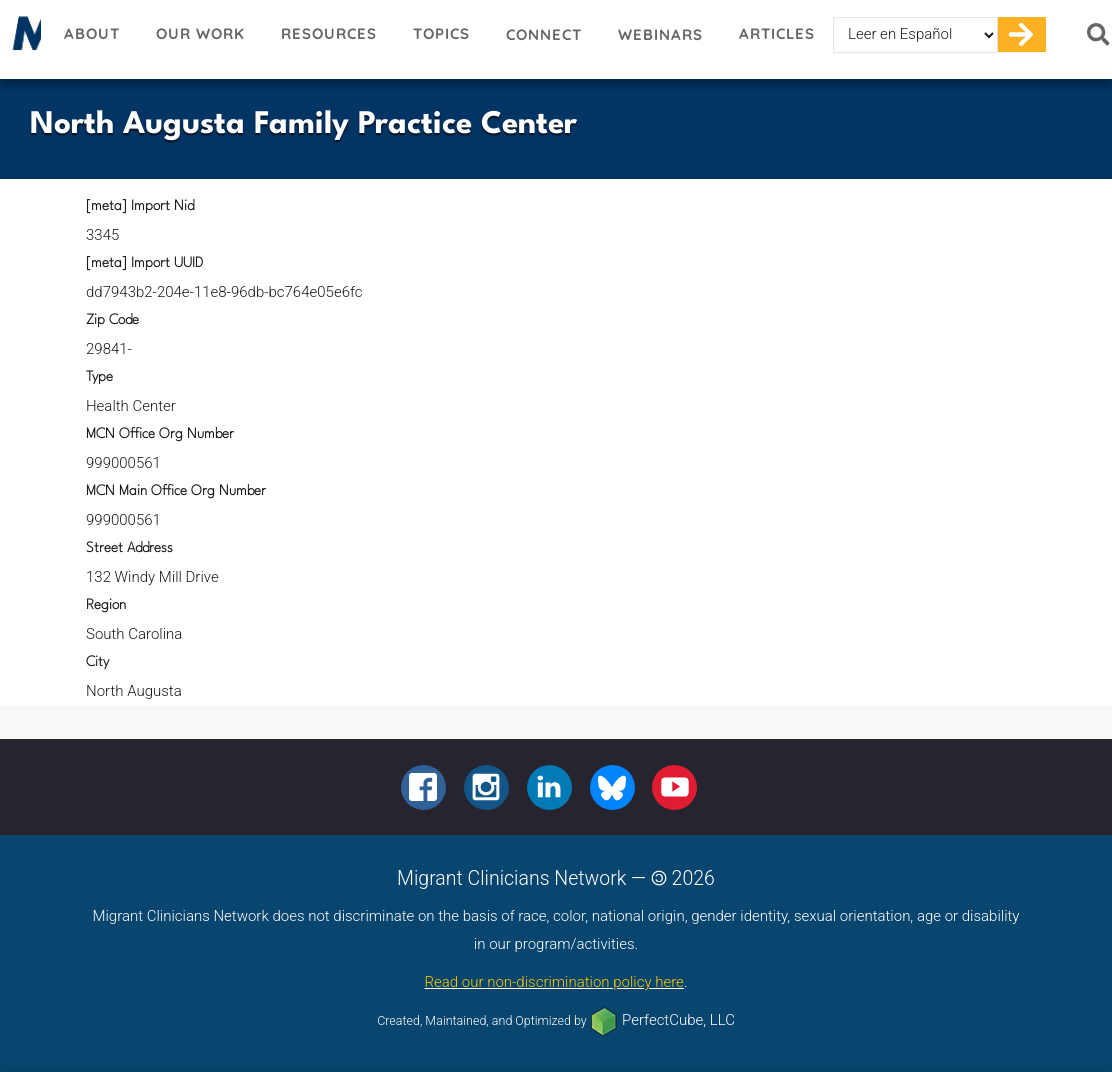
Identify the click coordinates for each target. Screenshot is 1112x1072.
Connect (544, 34)
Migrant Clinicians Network (23, 39)
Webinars (660, 34)
